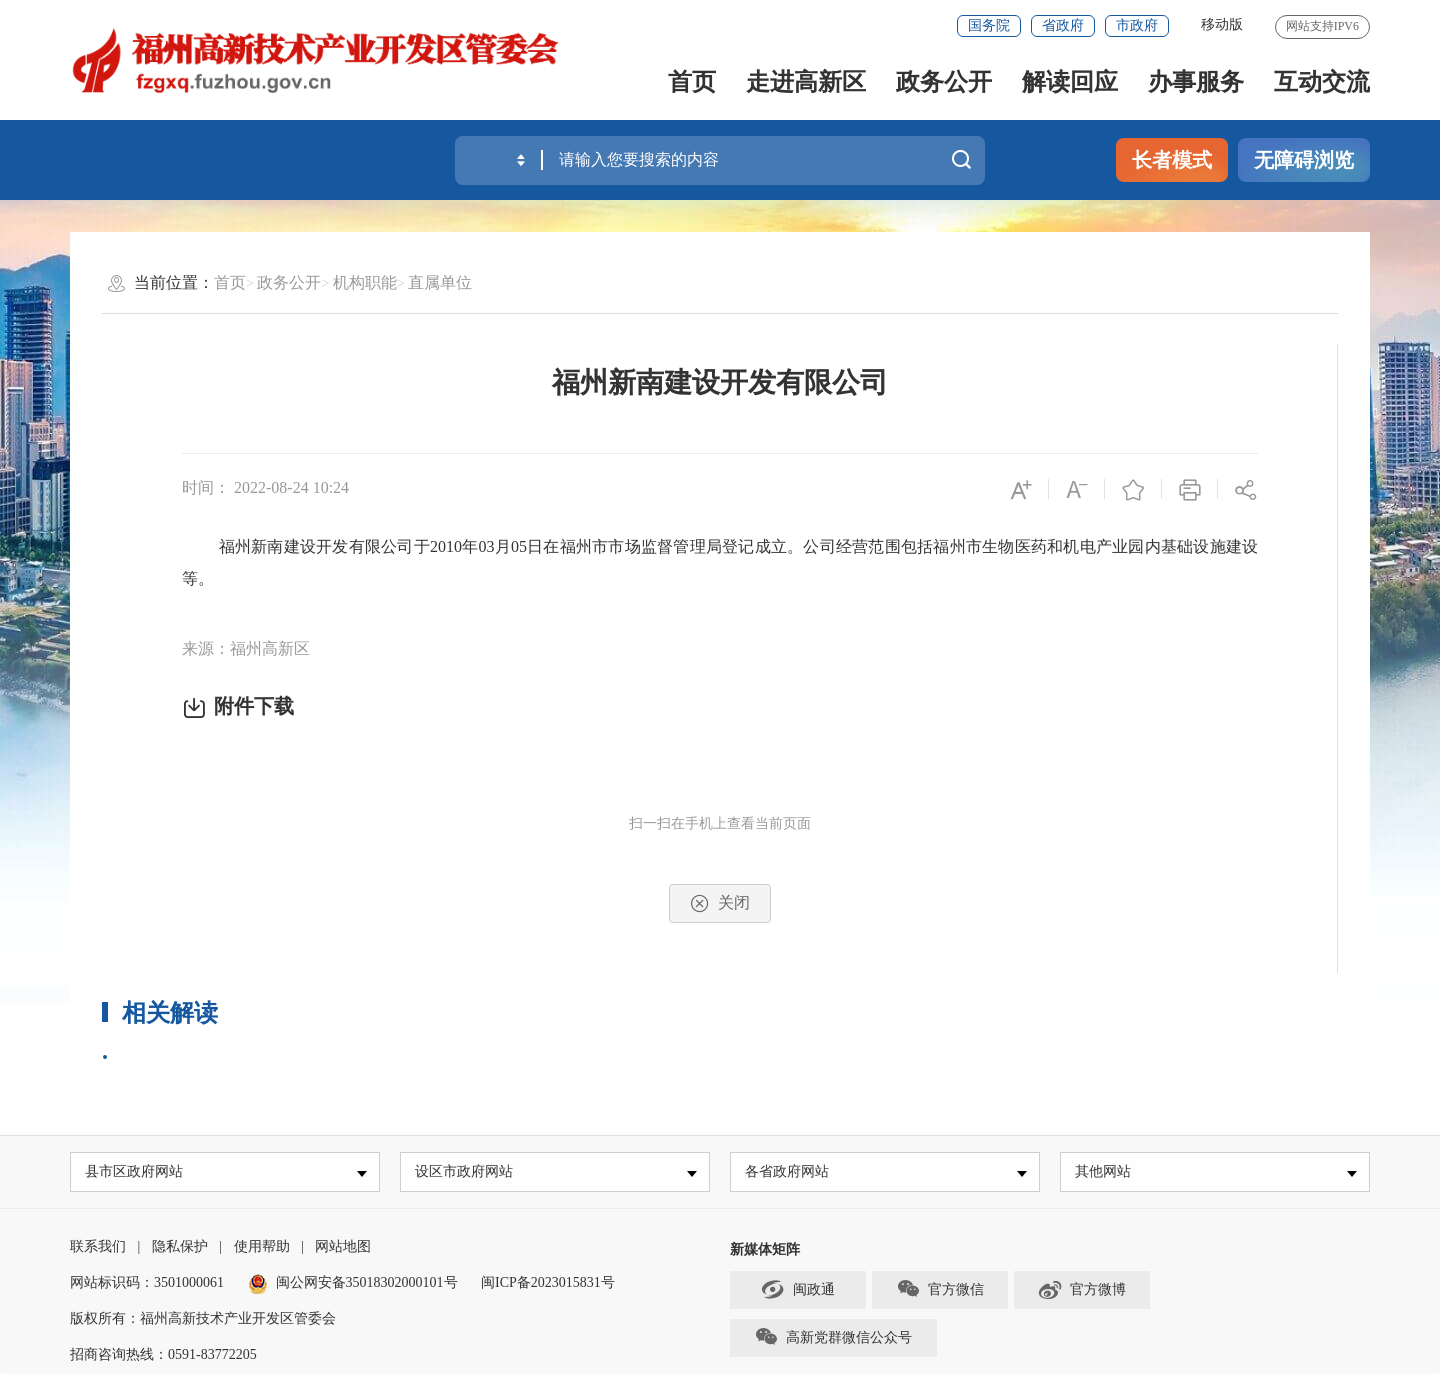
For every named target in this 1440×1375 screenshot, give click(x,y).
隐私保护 (180, 1248)
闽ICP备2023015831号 (548, 1284)
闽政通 (798, 1291)
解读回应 (1070, 82)
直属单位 (440, 282)
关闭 (720, 903)
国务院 (989, 25)
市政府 (1137, 25)
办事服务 (1196, 82)
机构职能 (365, 282)
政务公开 (944, 82)
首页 (692, 82)
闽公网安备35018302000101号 (367, 1284)
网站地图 (343, 1248)
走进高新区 (806, 82)
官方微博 (1081, 1291)
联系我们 (98, 1248)
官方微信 (940, 1291)
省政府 (1063, 25)
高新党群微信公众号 (833, 1339)
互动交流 (1322, 82)
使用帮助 (262, 1248)
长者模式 (1172, 160)
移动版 (1222, 24)
